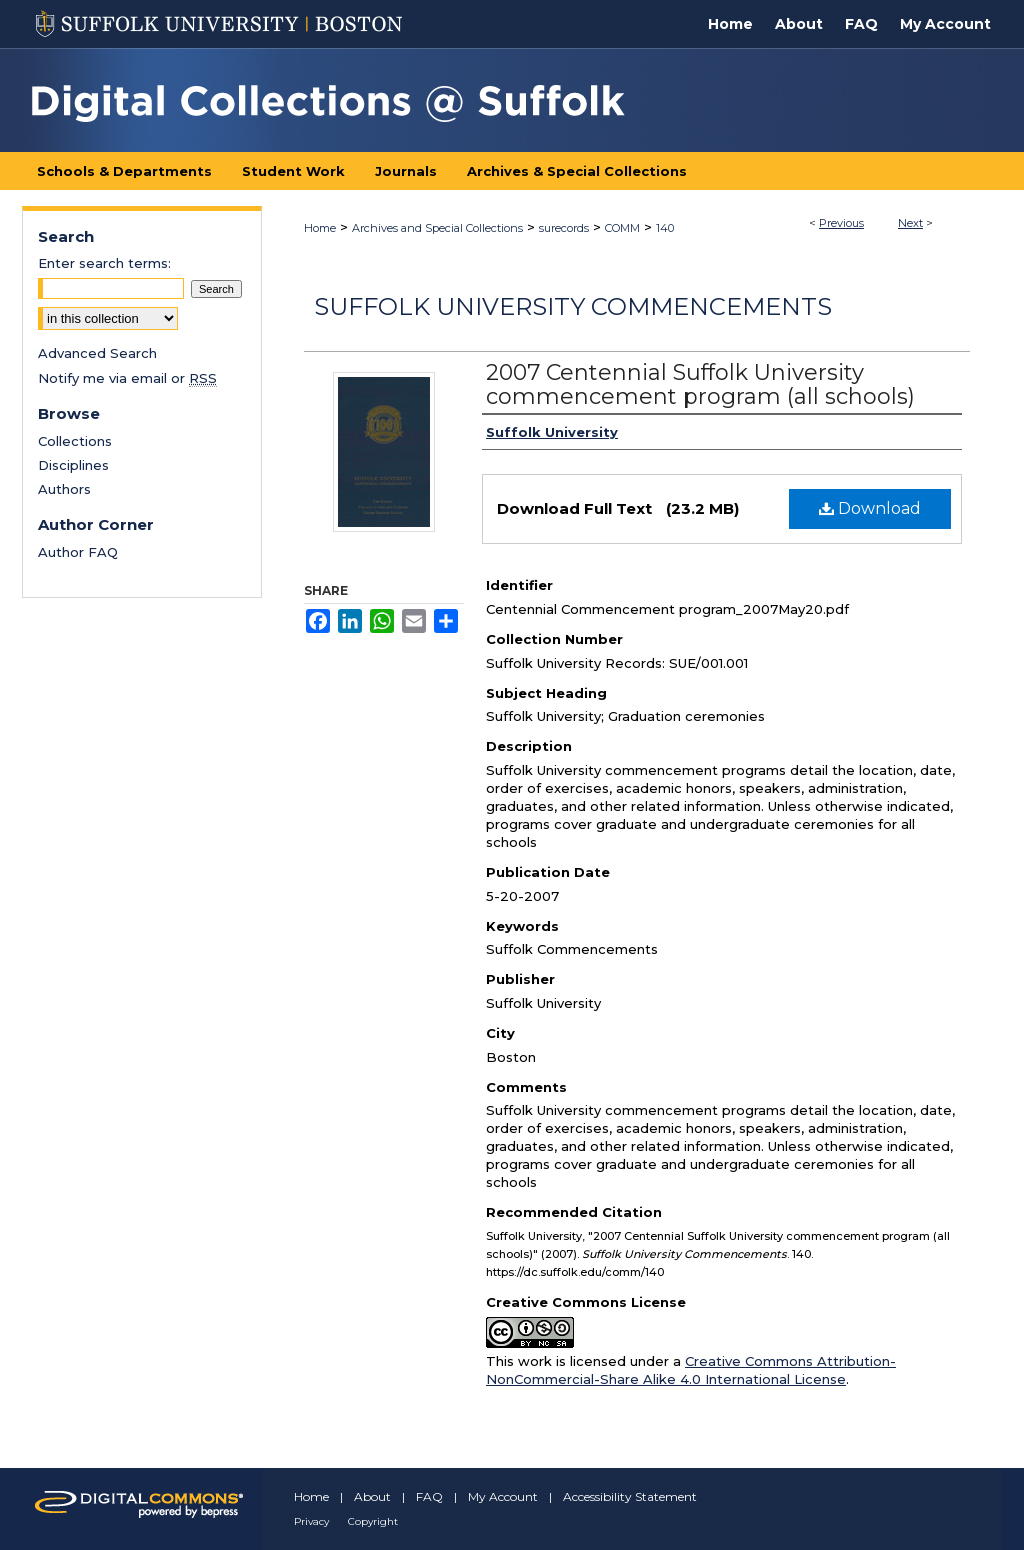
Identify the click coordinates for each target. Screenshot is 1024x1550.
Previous (841, 223)
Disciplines (73, 465)
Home (320, 228)
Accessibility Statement (630, 1496)
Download (870, 508)
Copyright (373, 1521)
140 (665, 228)
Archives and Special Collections (437, 228)
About (372, 1496)
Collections (75, 441)
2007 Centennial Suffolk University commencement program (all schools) (700, 384)
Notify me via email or (127, 378)
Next (910, 223)
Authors (64, 489)
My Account (503, 1496)
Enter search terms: (104, 263)
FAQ (429, 1496)
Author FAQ (78, 552)
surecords (564, 228)
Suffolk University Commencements (573, 306)
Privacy (311, 1521)
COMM (622, 228)
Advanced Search (97, 353)
